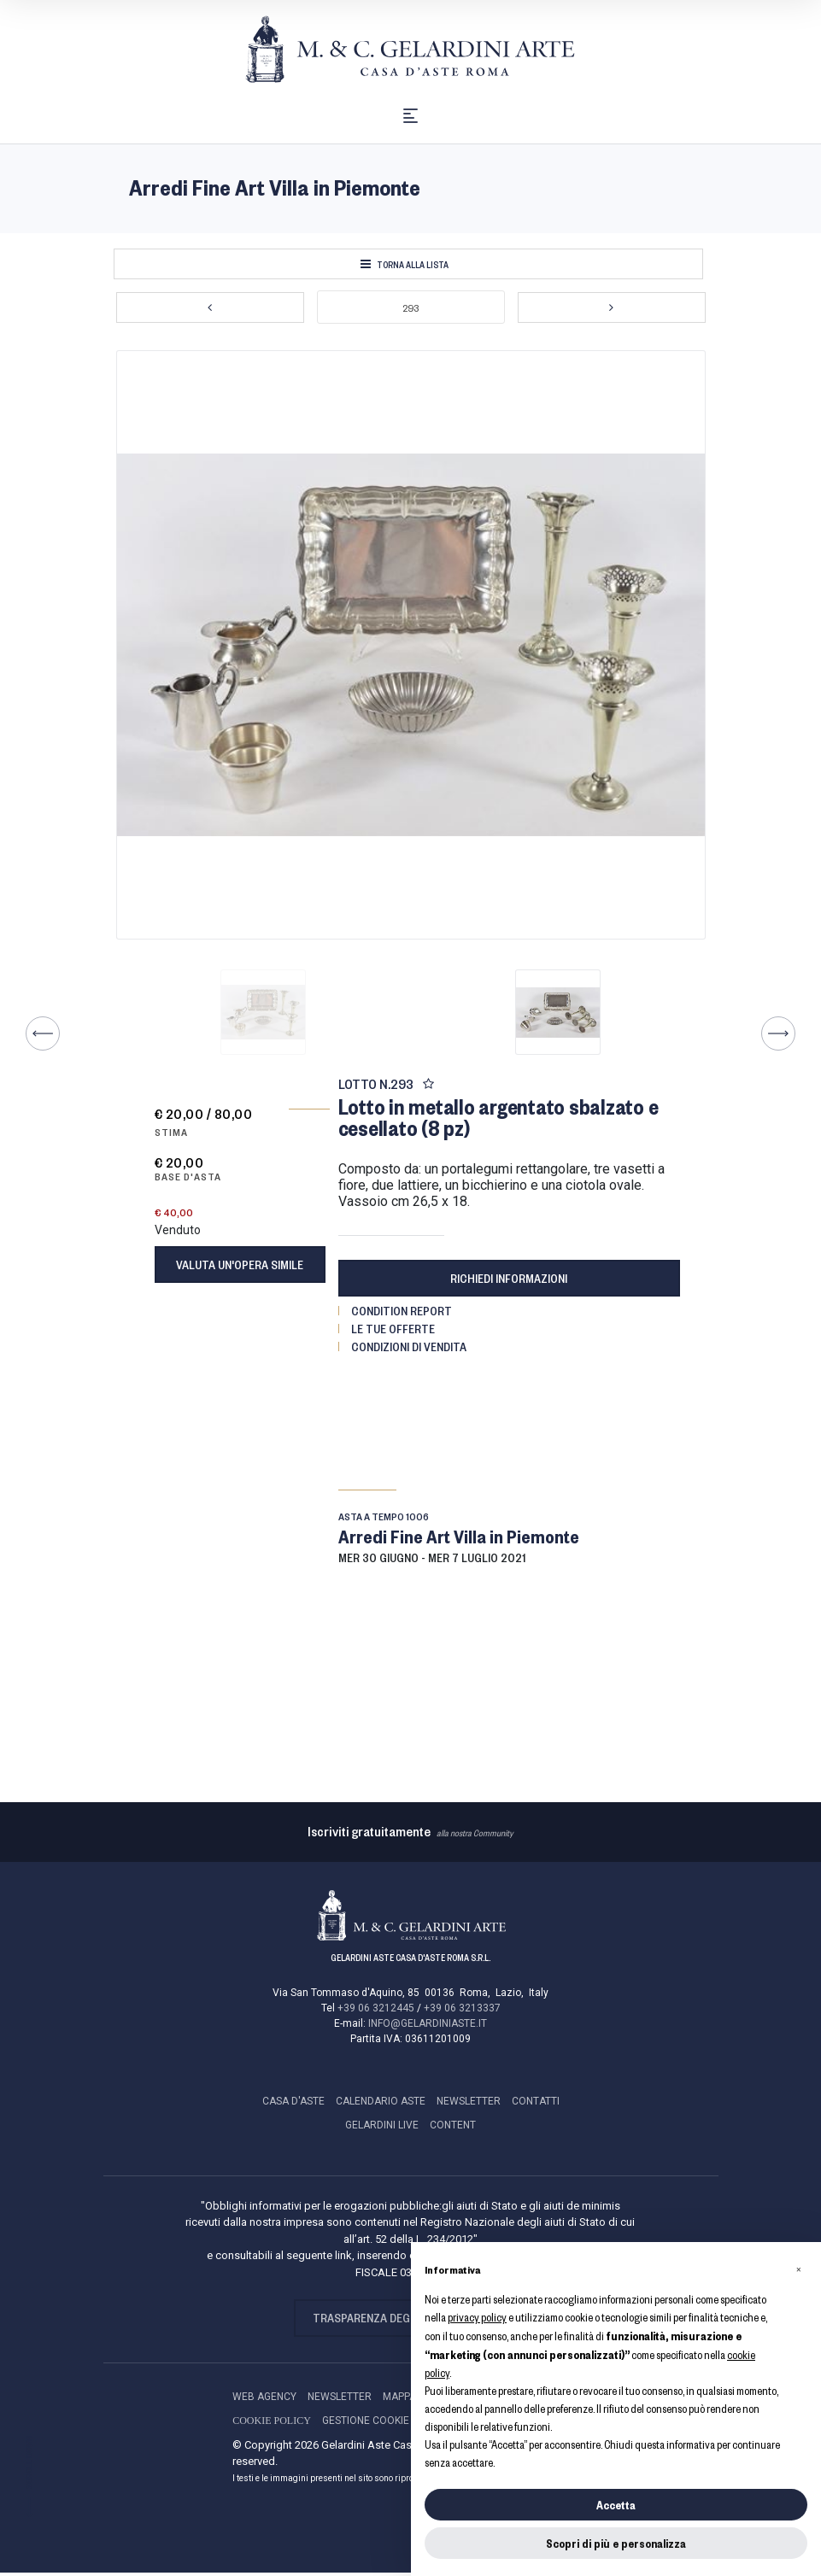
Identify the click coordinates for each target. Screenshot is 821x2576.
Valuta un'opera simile (239, 1269)
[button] (798, 2269)
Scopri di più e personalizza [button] (616, 2543)
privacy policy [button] (477, 2317)
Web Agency (264, 2400)
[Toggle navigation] (410, 117)
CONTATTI (536, 2105)
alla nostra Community (410, 1836)
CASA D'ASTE (293, 2105)
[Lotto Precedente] (210, 311)
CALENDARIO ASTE (380, 2105)
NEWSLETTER (469, 2105)
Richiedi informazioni (508, 1281)
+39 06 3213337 (462, 2012)
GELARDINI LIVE (382, 2129)
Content (453, 2129)
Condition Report (401, 1314)
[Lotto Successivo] (612, 311)
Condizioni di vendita (408, 1350)
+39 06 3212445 (375, 2012)
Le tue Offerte (393, 1332)
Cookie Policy (271, 2424)
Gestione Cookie (365, 2424)
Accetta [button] (616, 2504)
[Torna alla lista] (408, 268)
